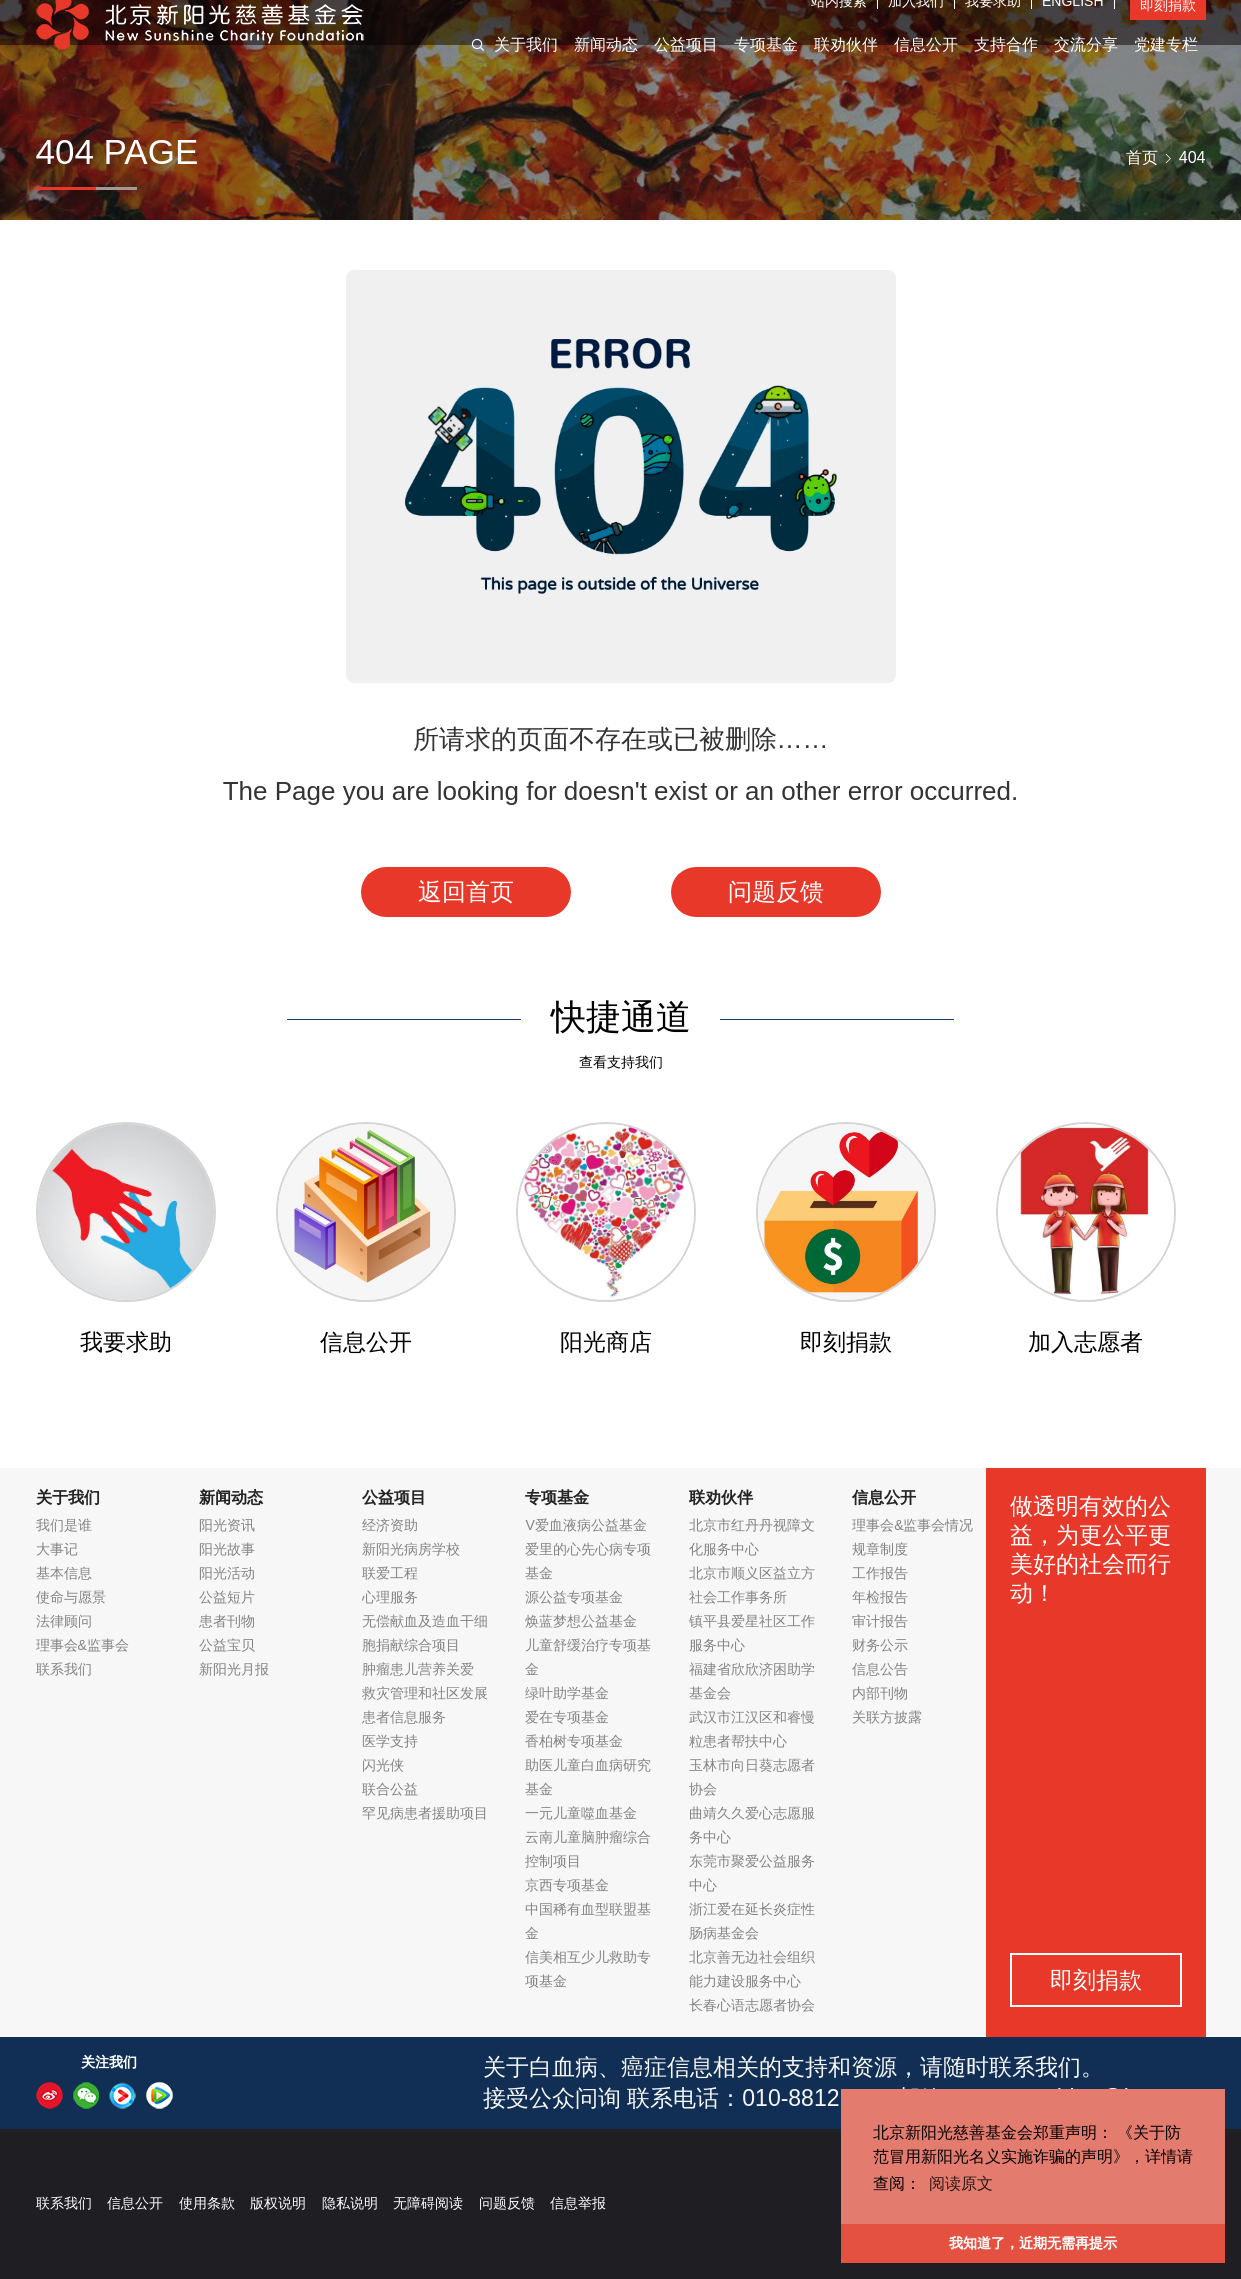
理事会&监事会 (82, 1645)
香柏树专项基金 (574, 1741)
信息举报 (578, 2203)
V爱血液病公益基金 (585, 1525)
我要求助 (993, 25)
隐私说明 (350, 2203)
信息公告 (880, 1669)
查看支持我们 (621, 1062)
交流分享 (1086, 68)
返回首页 (466, 891)
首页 (1142, 157)
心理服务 (390, 1597)
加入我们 (916, 25)
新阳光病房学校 (411, 1549)
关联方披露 (887, 1717)
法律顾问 (64, 1621)
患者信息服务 (404, 1717)
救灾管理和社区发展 (425, 1693)
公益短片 (227, 1597)
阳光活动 (227, 1573)
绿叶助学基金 (567, 1693)
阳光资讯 (227, 1525)
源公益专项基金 (574, 1597)
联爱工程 (390, 1573)
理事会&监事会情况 (912, 1525)
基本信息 (64, 1573)
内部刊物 (880, 1693)
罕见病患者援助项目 (425, 1813)
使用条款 (207, 2203)
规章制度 (880, 1549)
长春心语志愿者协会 (752, 2005)
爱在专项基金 (567, 1717)
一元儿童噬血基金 (581, 1813)
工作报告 (880, 1573)
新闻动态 (606, 68)
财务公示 (880, 1645)
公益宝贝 (227, 1645)
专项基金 (766, 68)
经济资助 (390, 1525)
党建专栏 (1166, 68)
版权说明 (278, 2203)
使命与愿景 (71, 1597)
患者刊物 (227, 1621)
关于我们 (526, 68)
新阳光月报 (234, 1669)
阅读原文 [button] (961, 2183)
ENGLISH (1072, 25)
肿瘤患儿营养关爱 (418, 1669)
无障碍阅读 (428, 2203)
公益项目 (686, 68)
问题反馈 (776, 891)
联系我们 (64, 1669)
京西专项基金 (567, 1885)
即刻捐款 (1168, 29)
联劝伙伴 (846, 68)
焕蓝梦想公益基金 (581, 1621)
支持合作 (1006, 68)
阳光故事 (227, 1549)
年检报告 (880, 1597)
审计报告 (880, 1621)
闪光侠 (383, 1765)
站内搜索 (839, 25)
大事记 (57, 1549)
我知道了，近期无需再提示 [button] (1033, 2243)
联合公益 (390, 1789)
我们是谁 (64, 1525)
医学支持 (390, 1741)
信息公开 (926, 68)
